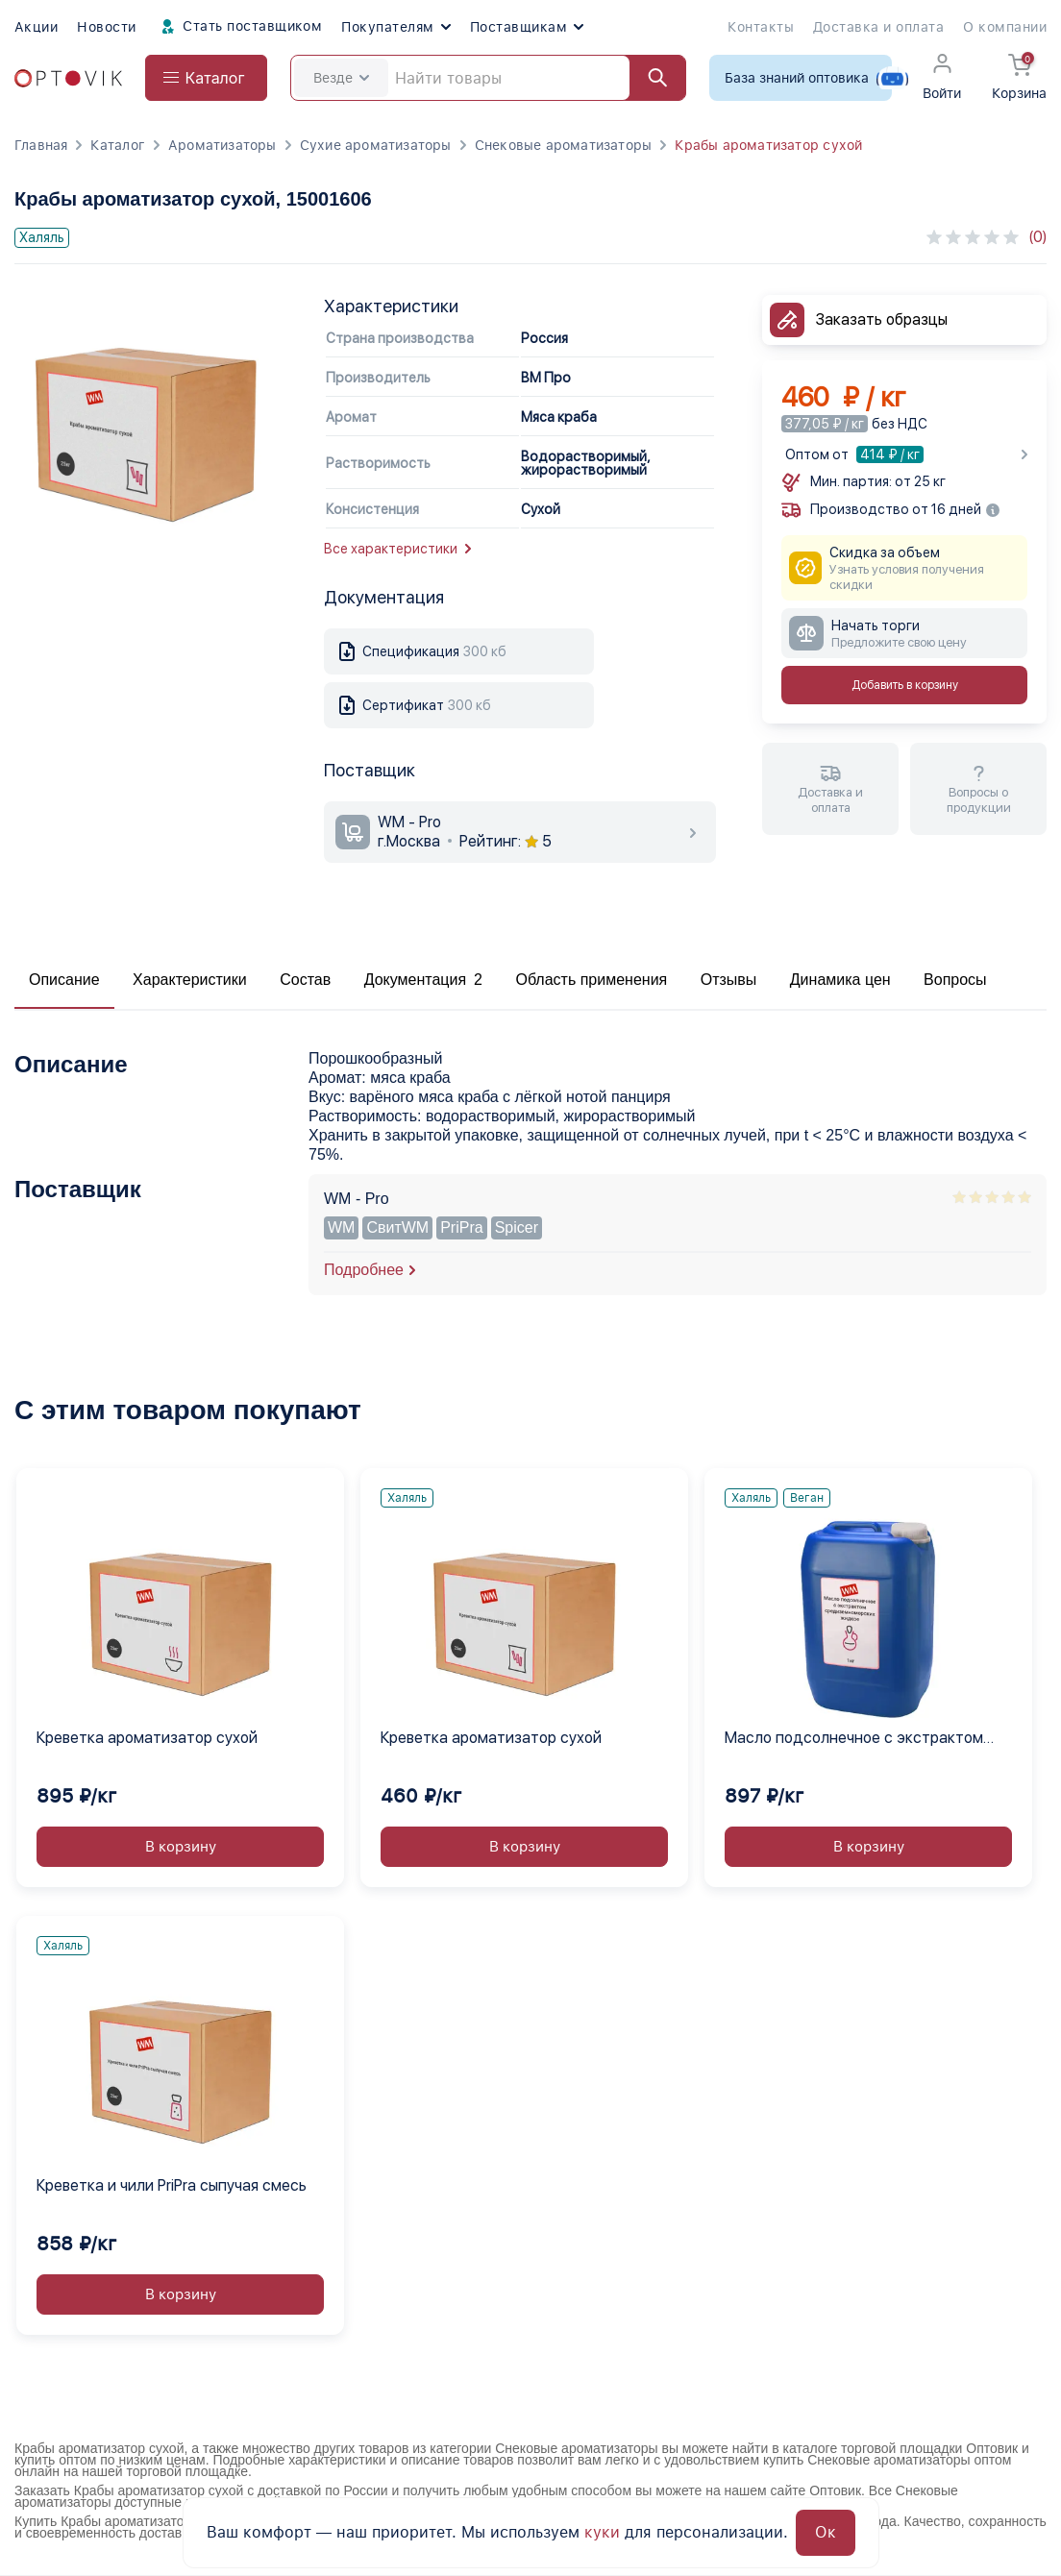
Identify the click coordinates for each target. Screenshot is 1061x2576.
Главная (40, 145)
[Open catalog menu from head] (206, 78)
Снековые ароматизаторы (564, 145)
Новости (106, 27)
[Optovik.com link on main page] (68, 78)
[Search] (488, 78)
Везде (341, 78)
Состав (305, 979)
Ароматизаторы (222, 145)
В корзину (180, 1846)
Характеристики (190, 979)
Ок (825, 2532)
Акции (36, 27)
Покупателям (395, 27)
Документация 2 (423, 979)
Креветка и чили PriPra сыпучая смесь (172, 2185)
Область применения (591, 979)
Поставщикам (526, 27)
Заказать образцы (882, 319)
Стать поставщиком (239, 26)
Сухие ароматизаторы (376, 145)
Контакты (761, 27)
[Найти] (648, 78)
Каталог (117, 145)
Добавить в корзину (904, 685)
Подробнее (364, 1270)
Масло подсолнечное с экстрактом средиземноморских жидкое (854, 1739)
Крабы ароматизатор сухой (768, 145)
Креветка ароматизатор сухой (147, 1738)
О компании (1005, 27)
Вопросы (955, 979)
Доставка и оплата (878, 27)
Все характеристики (397, 548)
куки (602, 2532)
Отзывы (729, 979)
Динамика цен (840, 979)
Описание (64, 979)
